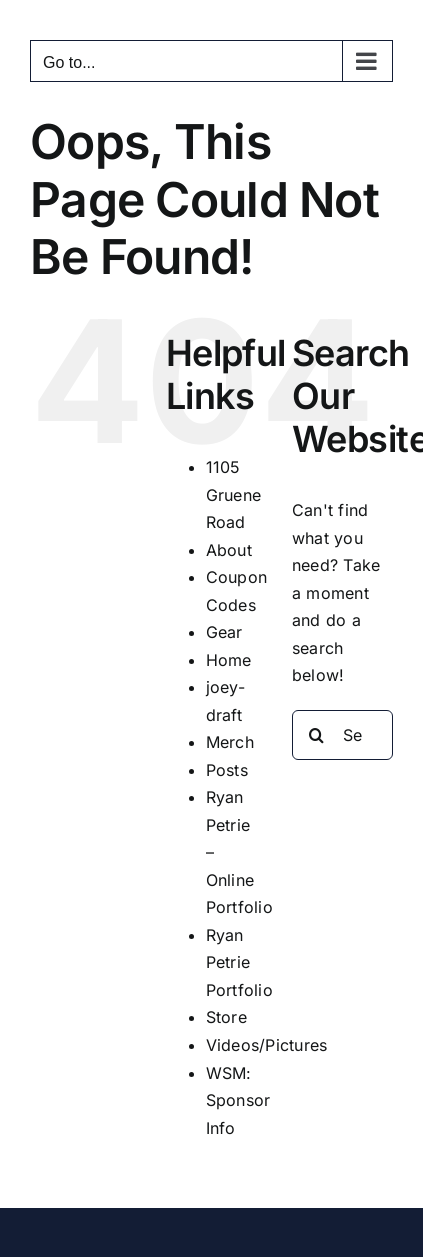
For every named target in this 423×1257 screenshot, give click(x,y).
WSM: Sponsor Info (238, 1100)
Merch (230, 742)
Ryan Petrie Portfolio (239, 962)
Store (226, 1017)
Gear (224, 632)
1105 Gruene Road (233, 494)
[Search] (317, 735)
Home (229, 660)
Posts (227, 770)
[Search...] (342, 735)
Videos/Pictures (267, 1045)
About (229, 550)
